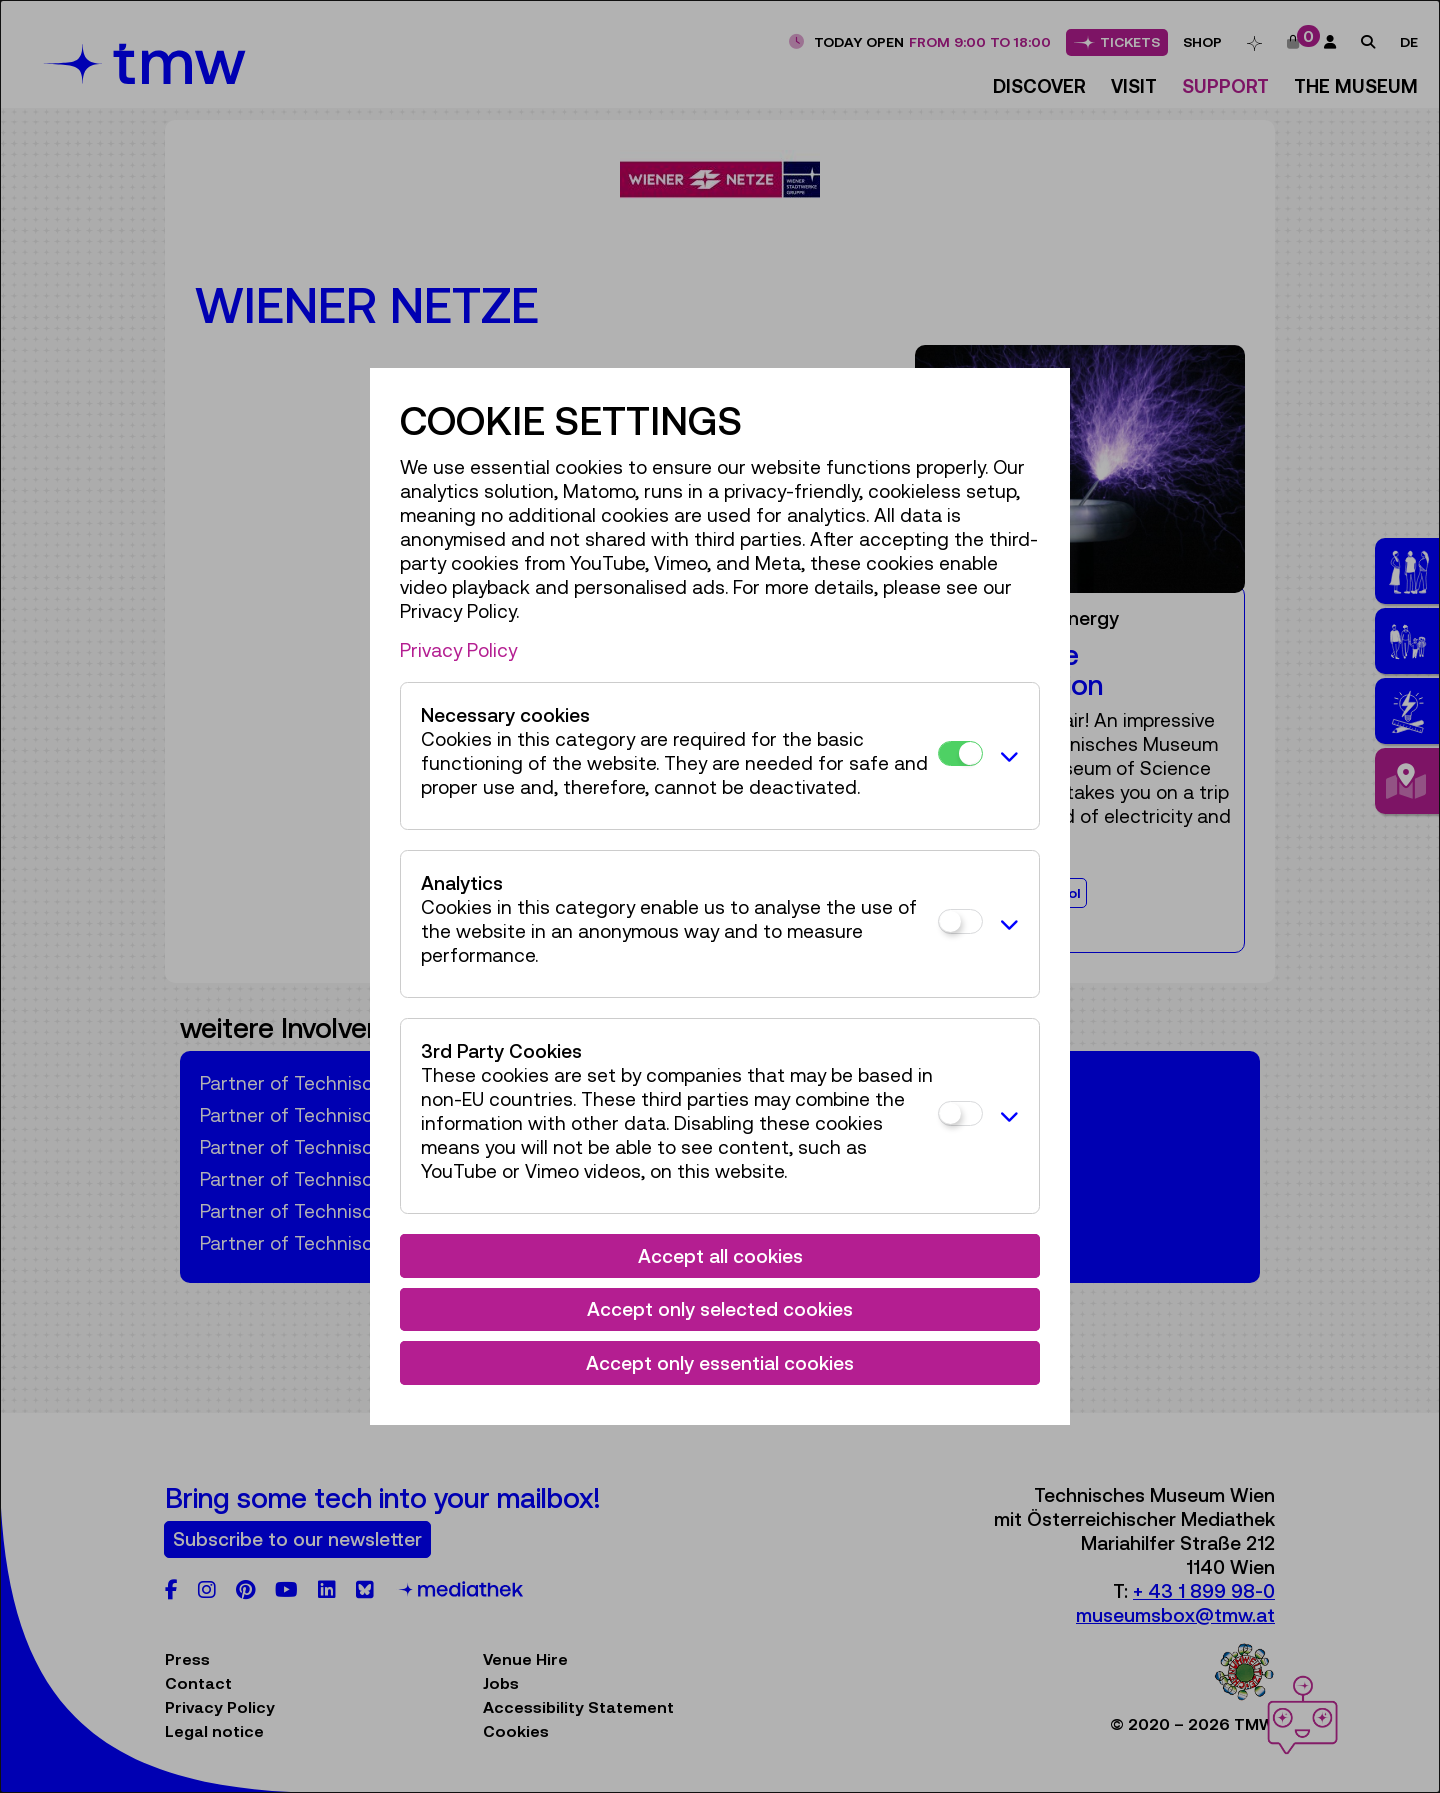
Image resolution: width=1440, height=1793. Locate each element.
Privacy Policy (458, 650)
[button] (1006, 756)
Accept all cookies (720, 1256)
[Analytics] (960, 921)
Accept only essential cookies (720, 1363)
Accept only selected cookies (720, 1309)
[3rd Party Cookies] (960, 1113)
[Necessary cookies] (960, 753)
